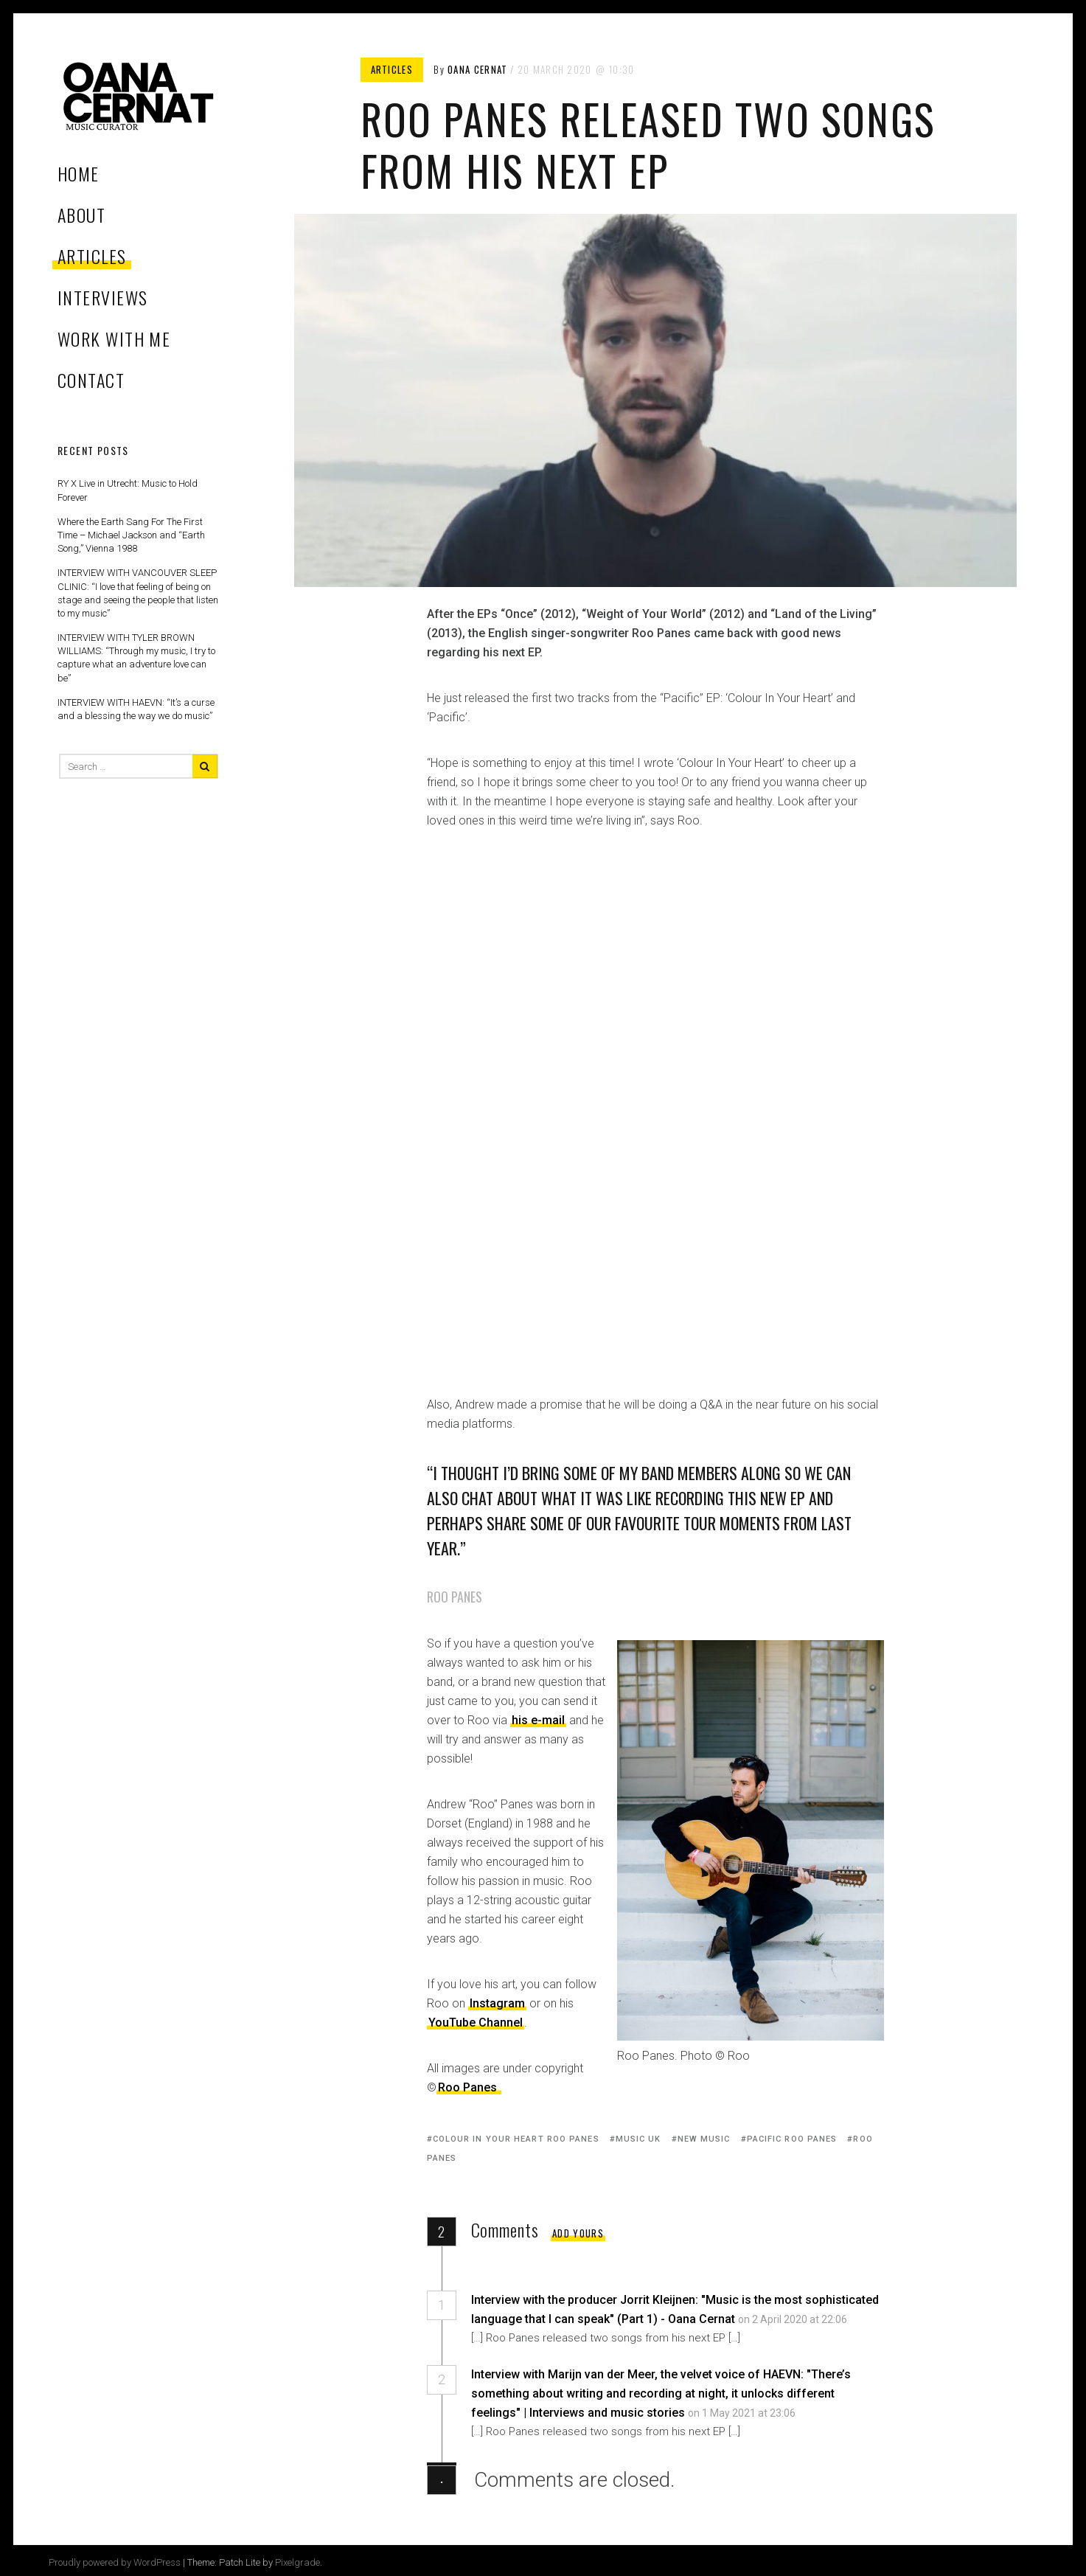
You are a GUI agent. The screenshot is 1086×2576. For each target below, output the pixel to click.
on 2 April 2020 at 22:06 (793, 2319)
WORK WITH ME (114, 338)
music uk (638, 2139)
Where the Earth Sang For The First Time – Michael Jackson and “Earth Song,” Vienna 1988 (131, 535)
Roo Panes (467, 2087)
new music (704, 2139)
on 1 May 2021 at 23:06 (743, 2413)
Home (79, 173)
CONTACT (91, 380)
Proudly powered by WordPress (115, 2562)
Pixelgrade (297, 2562)
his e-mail (538, 1720)
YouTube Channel (475, 2023)
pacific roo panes (792, 2139)
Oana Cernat (477, 69)
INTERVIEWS (102, 297)
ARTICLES (92, 256)
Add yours (578, 2233)
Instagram (497, 2003)
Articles (392, 69)
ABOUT (81, 214)
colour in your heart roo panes (516, 2139)
